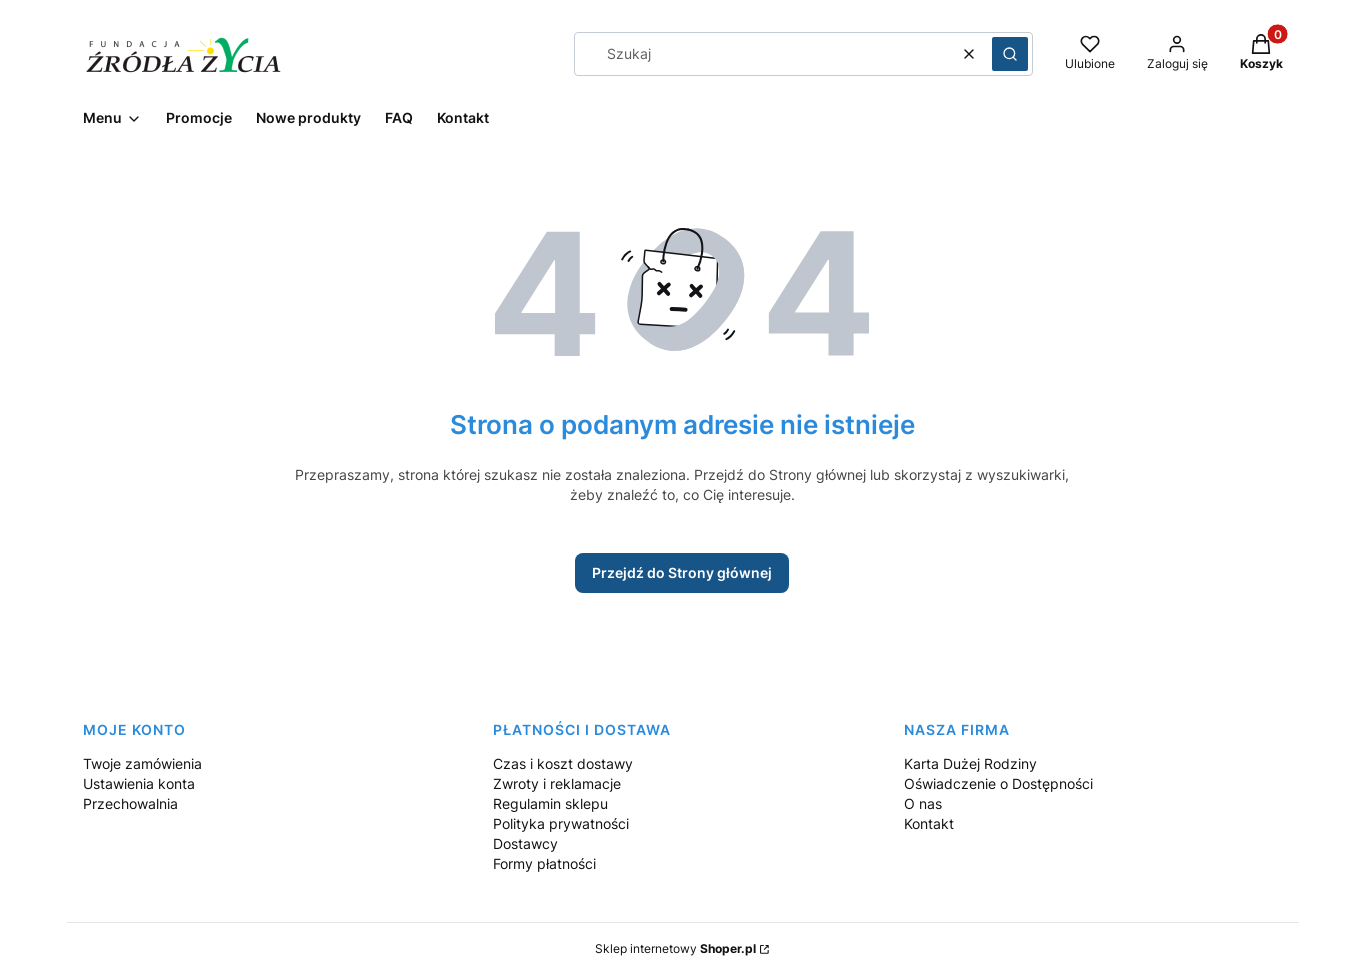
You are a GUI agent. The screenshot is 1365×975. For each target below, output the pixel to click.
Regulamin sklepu (550, 803)
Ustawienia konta (139, 783)
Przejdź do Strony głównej (682, 572)
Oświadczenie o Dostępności (998, 783)
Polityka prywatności (561, 823)
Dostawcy (525, 843)
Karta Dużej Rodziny (970, 763)
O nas (923, 803)
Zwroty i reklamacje (557, 783)
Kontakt (929, 823)
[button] (1010, 54)
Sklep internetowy (675, 948)
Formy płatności (544, 863)
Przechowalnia (130, 803)
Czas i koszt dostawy (563, 763)
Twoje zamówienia (142, 763)
